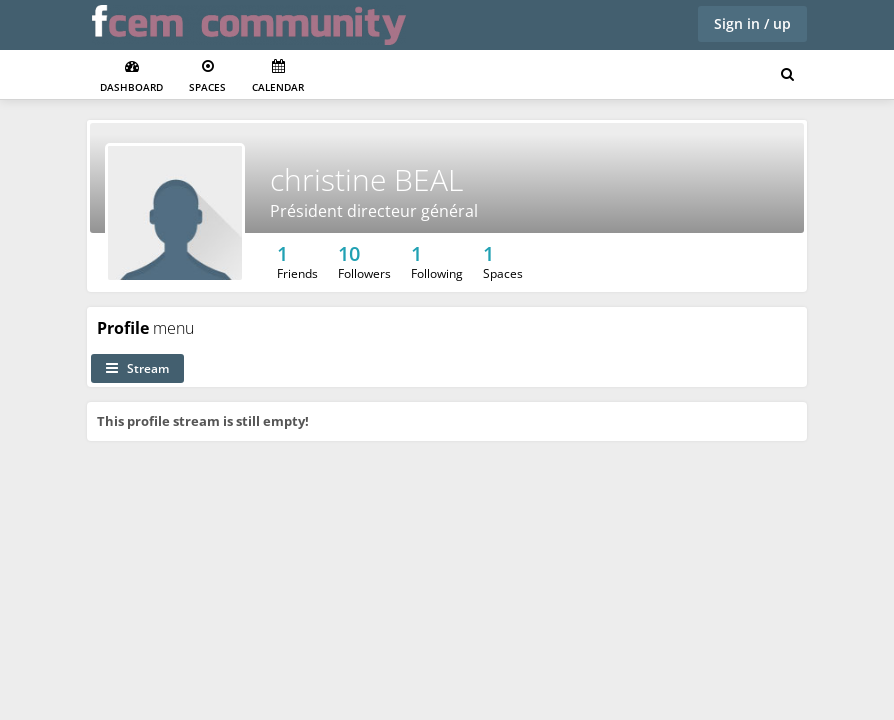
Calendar (278, 76)
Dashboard (131, 76)
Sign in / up (752, 23)
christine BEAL (366, 179)
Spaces (207, 76)
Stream (137, 368)
